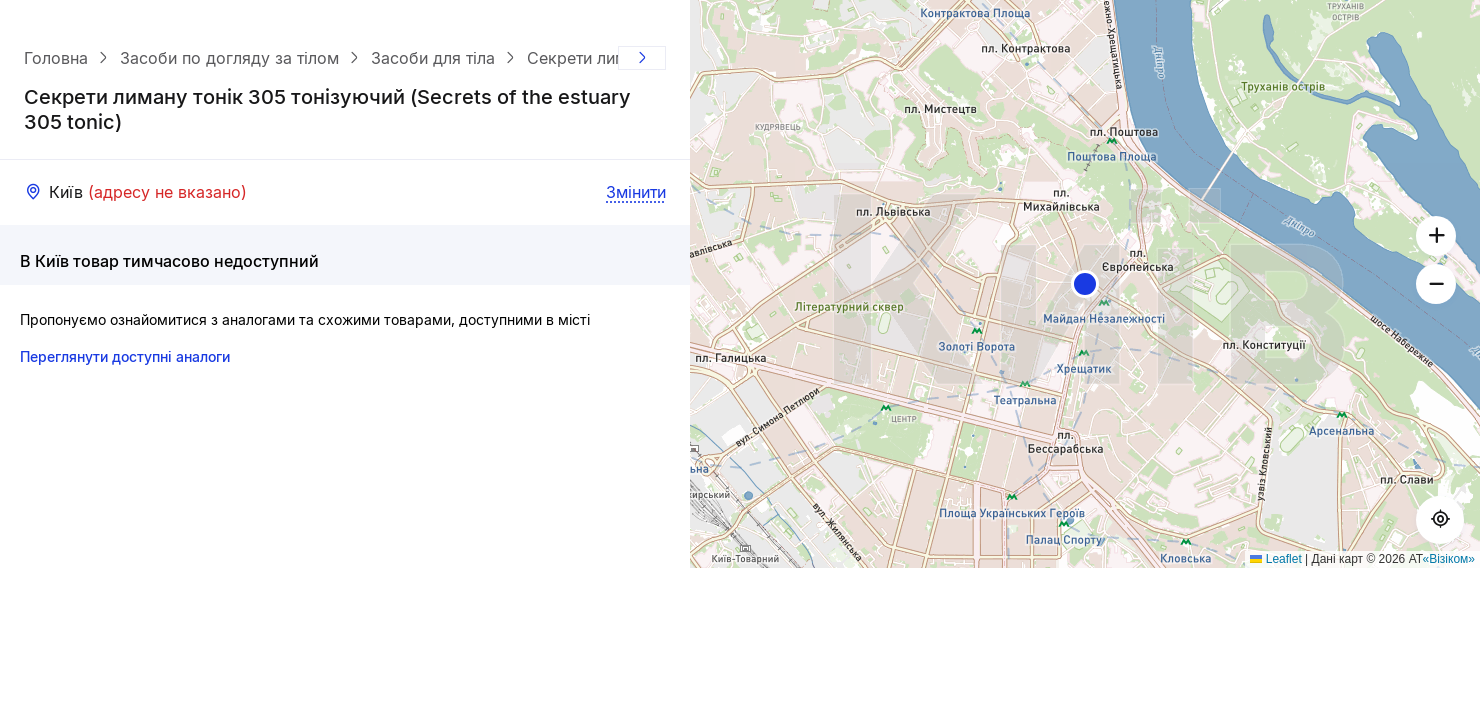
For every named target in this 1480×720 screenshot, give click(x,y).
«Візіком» (1449, 559)
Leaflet (1275, 559)
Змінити (636, 192)
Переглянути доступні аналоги (125, 356)
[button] (1085, 284)
